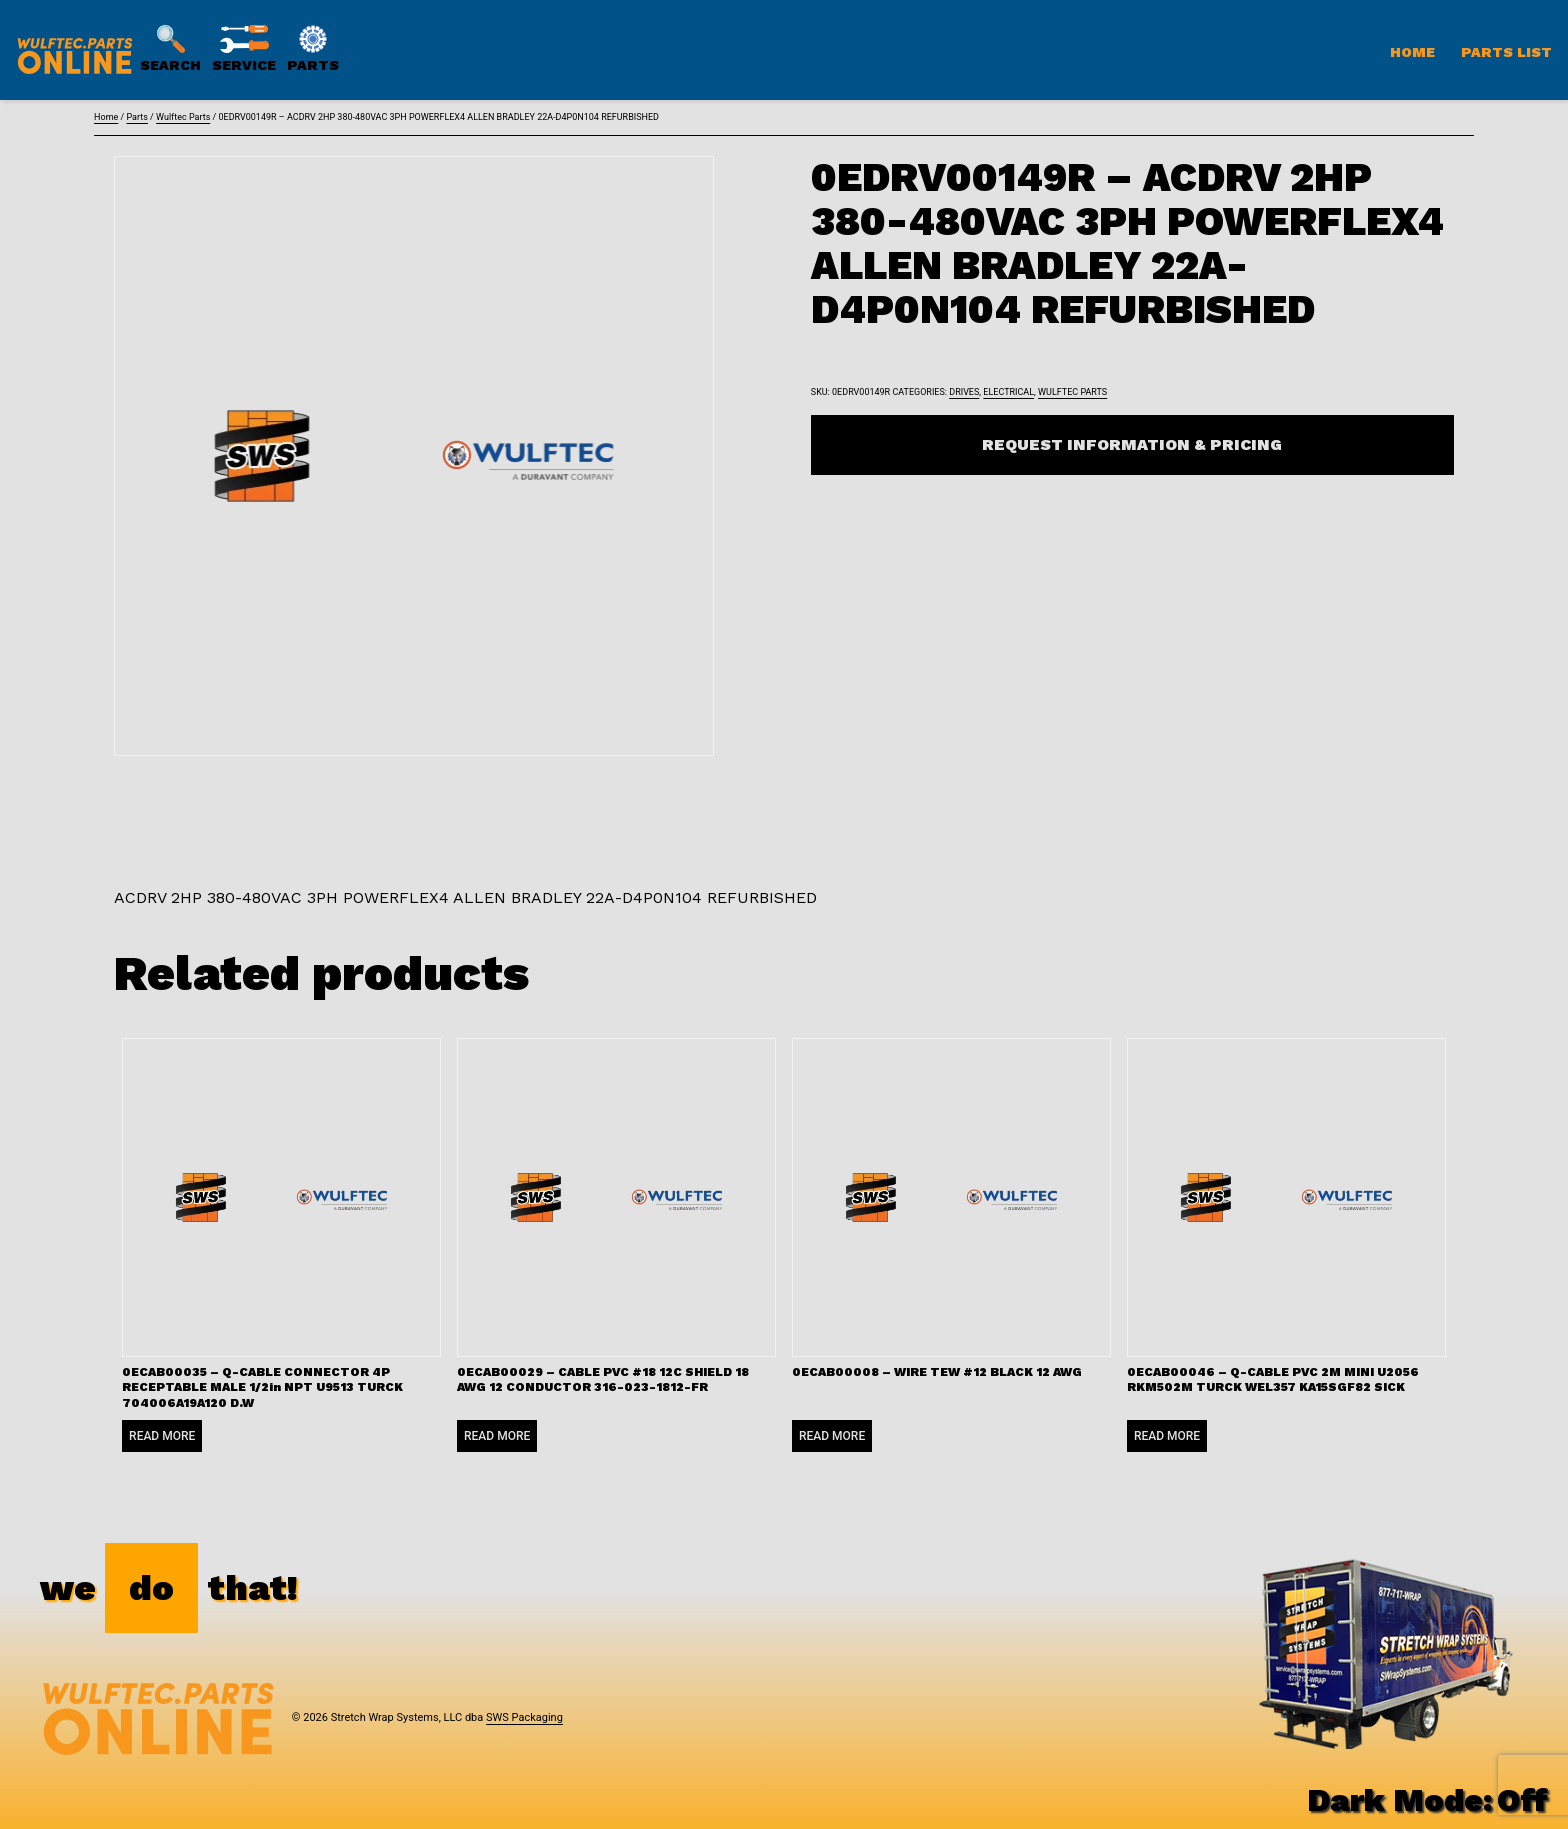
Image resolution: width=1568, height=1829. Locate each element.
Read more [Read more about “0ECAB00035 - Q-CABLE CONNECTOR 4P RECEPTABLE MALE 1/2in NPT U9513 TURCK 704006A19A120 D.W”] (162, 1436)
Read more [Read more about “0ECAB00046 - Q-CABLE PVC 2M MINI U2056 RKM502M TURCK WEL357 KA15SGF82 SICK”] (1167, 1436)
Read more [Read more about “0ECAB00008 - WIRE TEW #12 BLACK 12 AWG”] (832, 1436)
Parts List (1506, 52)
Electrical (1008, 392)
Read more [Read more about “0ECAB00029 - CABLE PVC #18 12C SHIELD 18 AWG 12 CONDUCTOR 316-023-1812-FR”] (497, 1436)
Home (1412, 52)
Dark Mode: (1427, 1800)
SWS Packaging (524, 1717)
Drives (964, 392)
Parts (136, 117)
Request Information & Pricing (1132, 444)
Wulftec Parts (183, 117)
